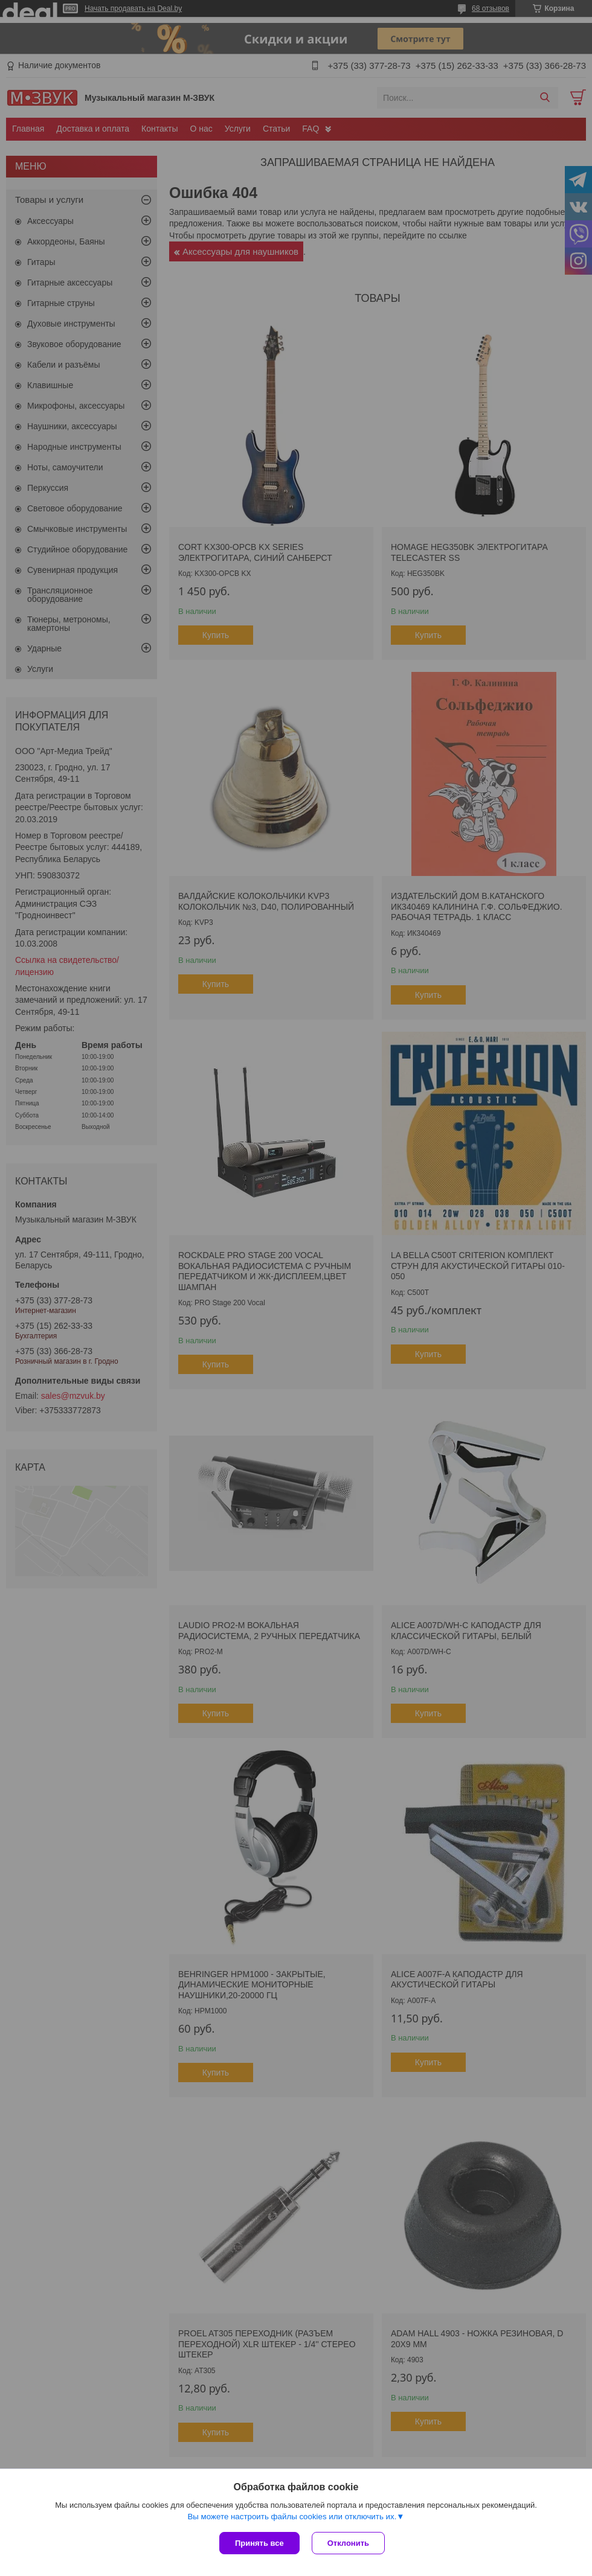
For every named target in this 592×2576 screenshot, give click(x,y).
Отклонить (348, 2543)
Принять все (259, 2543)
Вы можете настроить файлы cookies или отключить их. (291, 2516)
